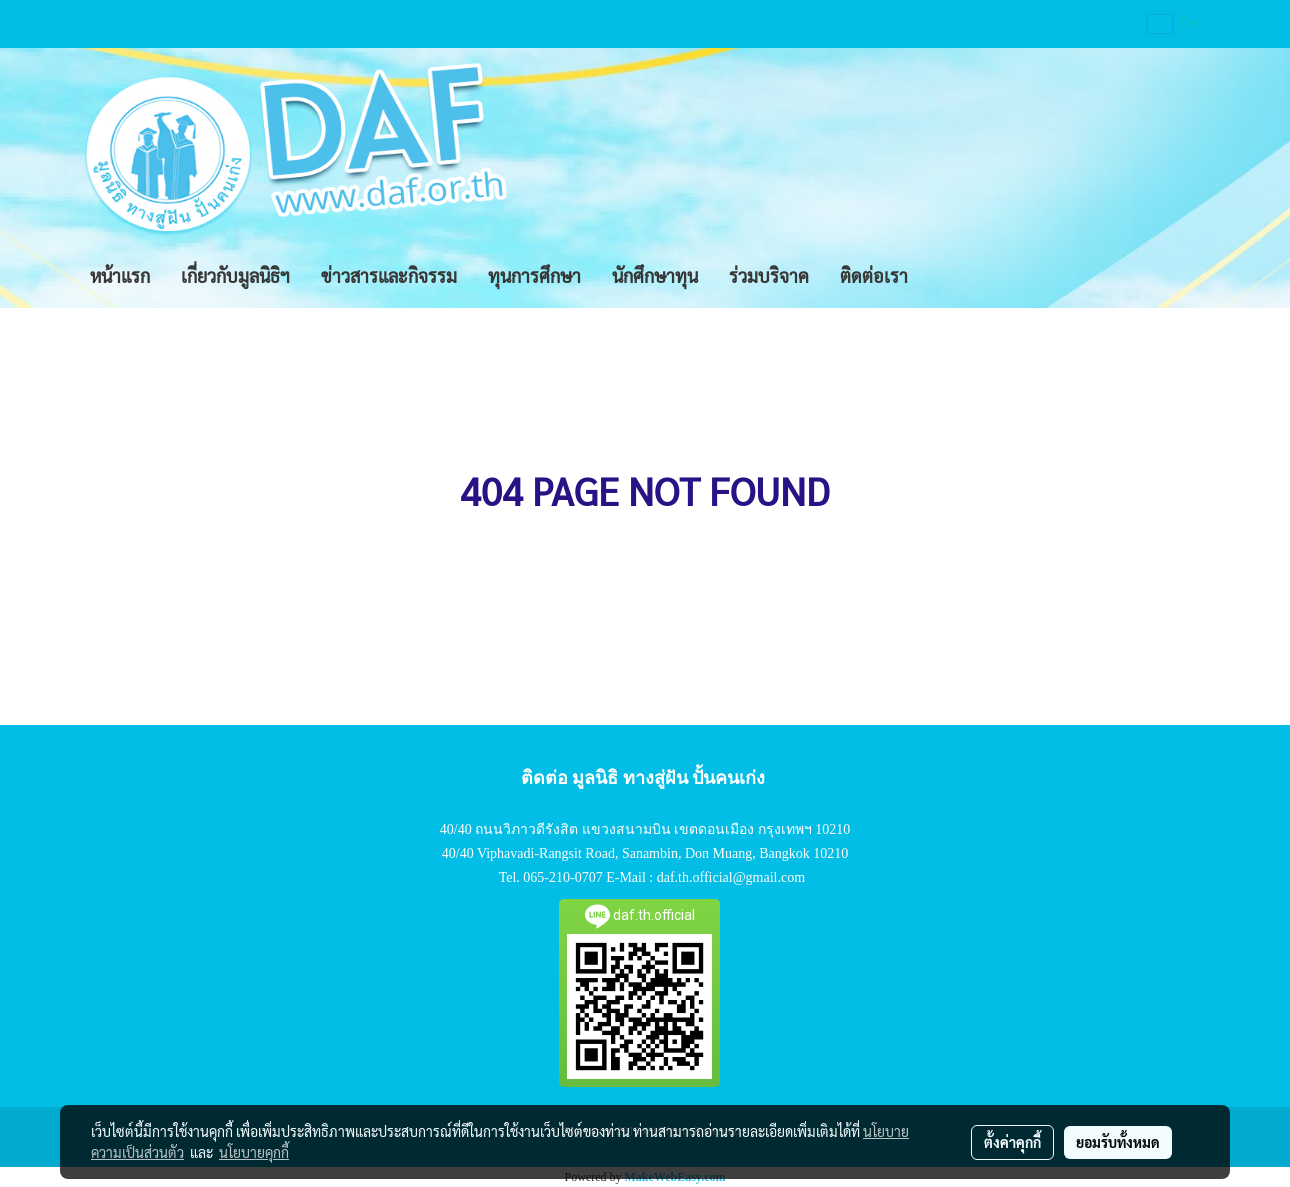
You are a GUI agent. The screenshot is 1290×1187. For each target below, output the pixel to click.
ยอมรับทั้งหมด (1118, 1142)
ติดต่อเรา (874, 275)
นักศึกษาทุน (655, 275)
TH (1174, 23)
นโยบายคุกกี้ (254, 1152)
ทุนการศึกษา (534, 275)
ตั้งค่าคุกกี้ (1012, 1142)
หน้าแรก (120, 275)
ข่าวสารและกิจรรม (389, 275)
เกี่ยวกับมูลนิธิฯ (235, 275)
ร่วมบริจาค (769, 275)
